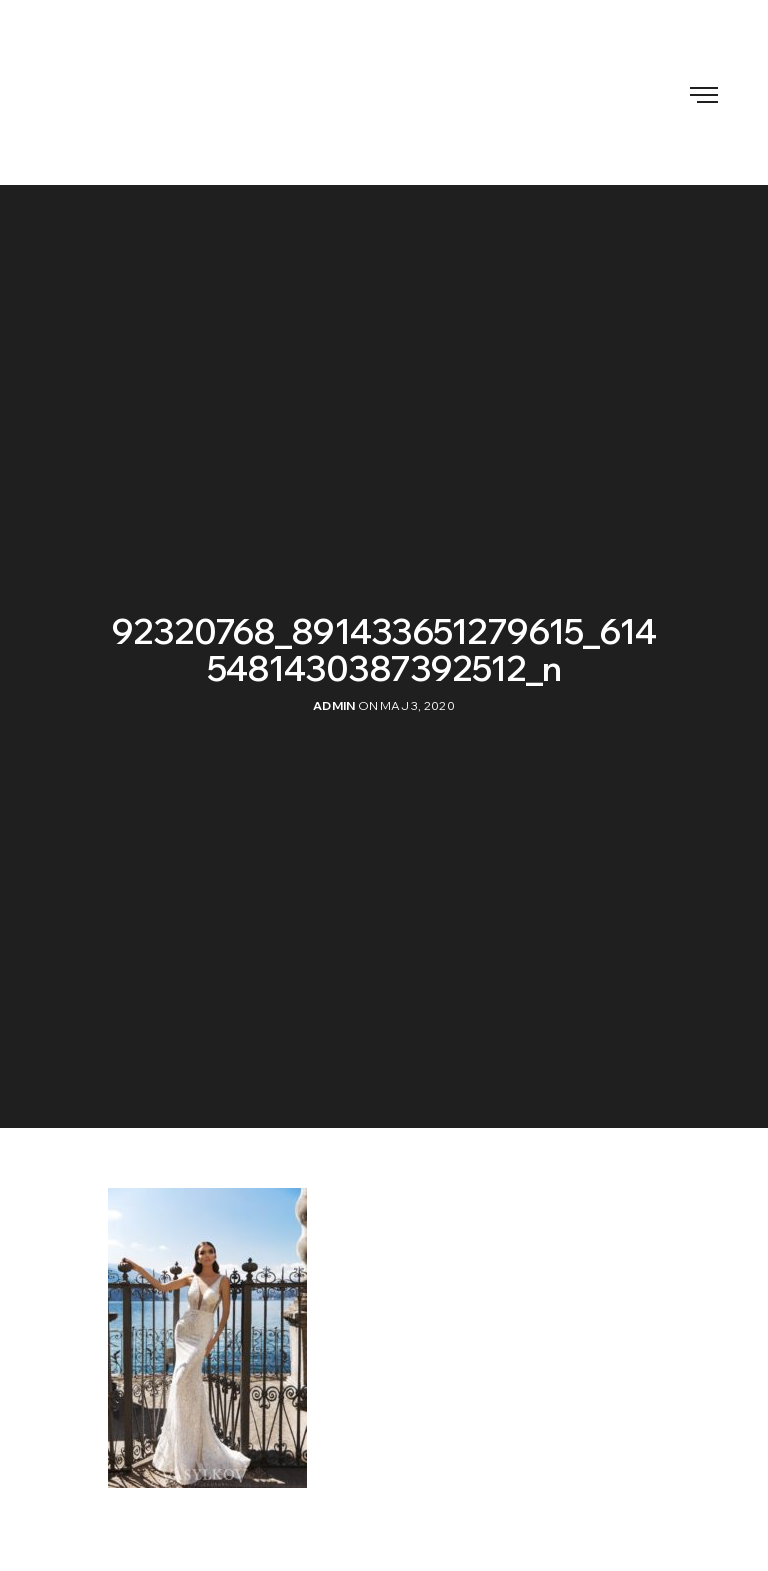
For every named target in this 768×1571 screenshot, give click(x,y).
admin (334, 705)
